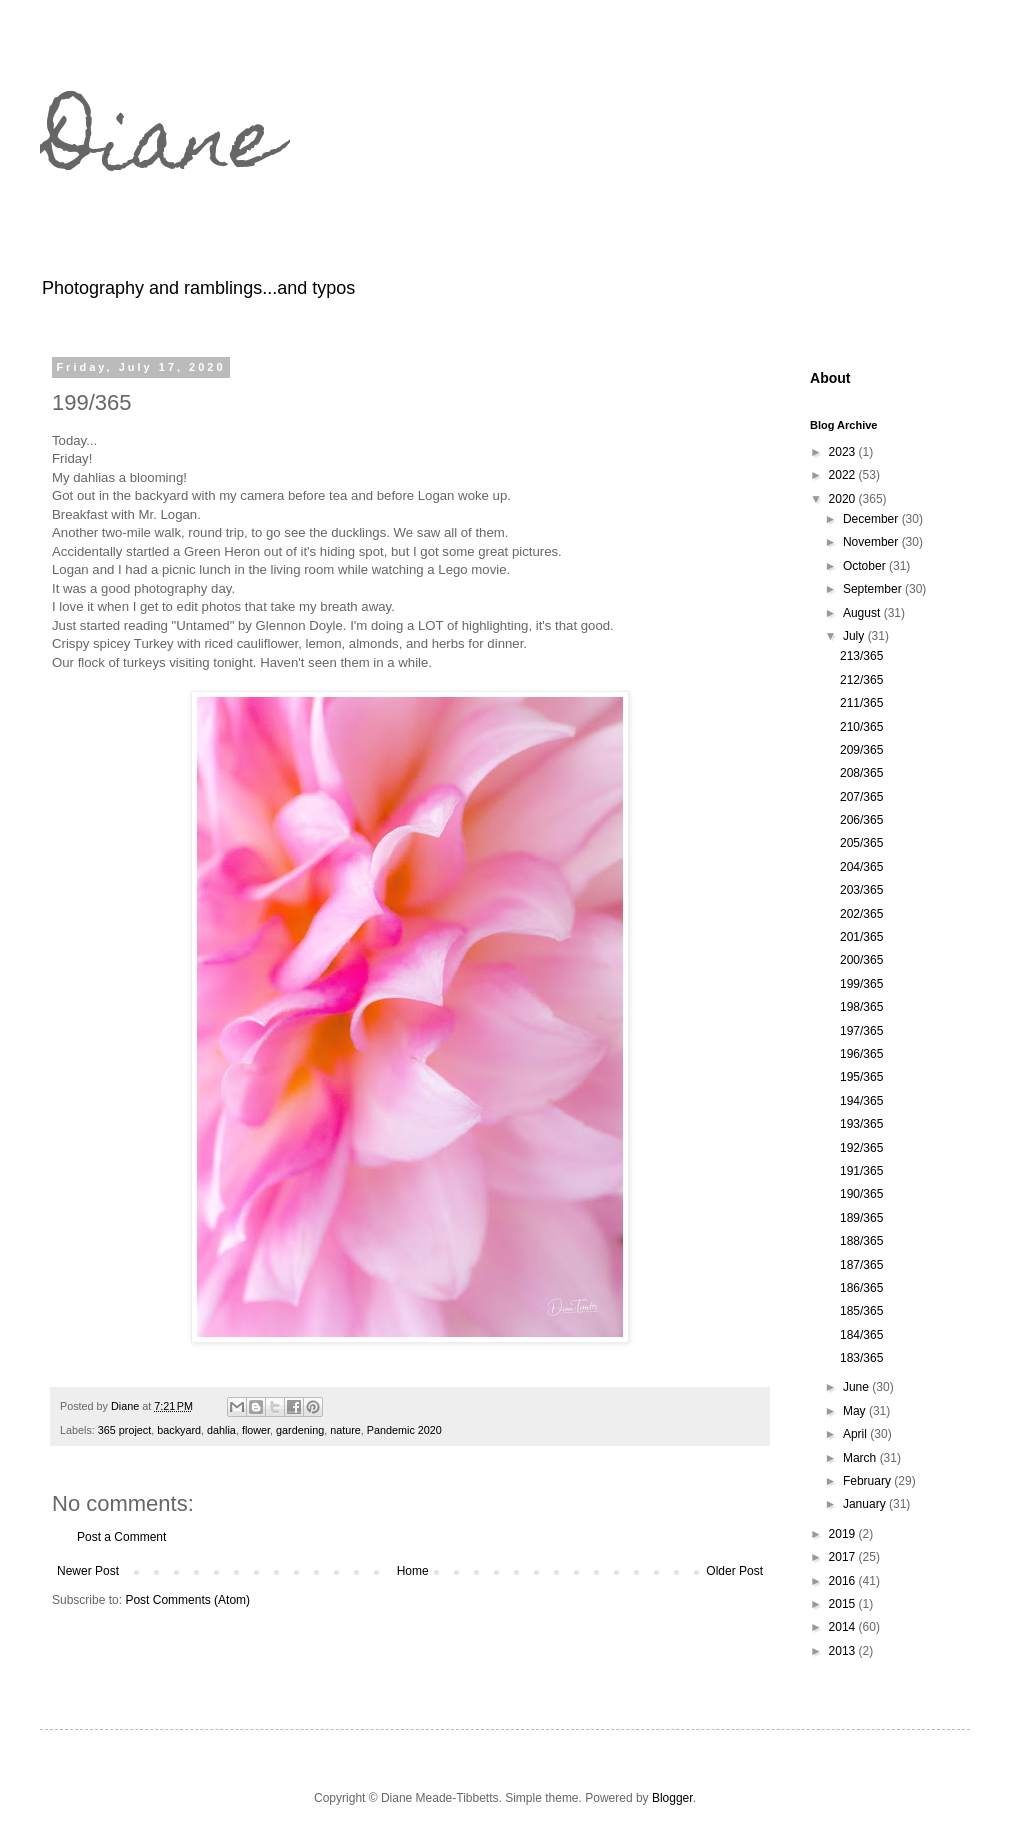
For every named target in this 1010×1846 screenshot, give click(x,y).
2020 (844, 499)
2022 (844, 475)
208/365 (861, 773)
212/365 (861, 680)
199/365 (861, 984)
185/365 (861, 1311)
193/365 (861, 1124)
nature (345, 1430)
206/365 (861, 820)
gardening (300, 1430)
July (855, 636)
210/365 (861, 727)
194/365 (861, 1101)
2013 (844, 1651)
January (866, 1504)
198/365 (861, 1007)
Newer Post (88, 1571)
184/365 (861, 1335)
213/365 (861, 656)
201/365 (861, 937)
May (856, 1411)
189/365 (861, 1218)
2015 (844, 1604)
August (863, 613)
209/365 (861, 750)
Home (413, 1571)
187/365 (861, 1265)
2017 (844, 1557)
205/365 (861, 843)
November (872, 542)
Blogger (672, 1798)
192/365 (861, 1148)
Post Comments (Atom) (187, 1600)
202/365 (861, 914)
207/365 (861, 797)
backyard (179, 1430)
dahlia (221, 1430)
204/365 (861, 867)
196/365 (861, 1054)
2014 (844, 1627)
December (872, 519)
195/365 (861, 1077)
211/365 (861, 703)
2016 (844, 1581)
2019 (844, 1534)
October (866, 566)
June (857, 1387)
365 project (124, 1430)
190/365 (861, 1194)
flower (256, 1430)
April (856, 1434)
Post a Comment (121, 1537)
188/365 (861, 1241)
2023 (844, 452)
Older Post (734, 1571)
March (861, 1458)
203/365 (861, 890)
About (830, 378)
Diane (160, 148)
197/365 (861, 1031)
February (868, 1481)
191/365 (861, 1171)
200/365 (861, 960)
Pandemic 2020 (404, 1430)
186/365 (861, 1288)
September (874, 589)
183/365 (861, 1358)
